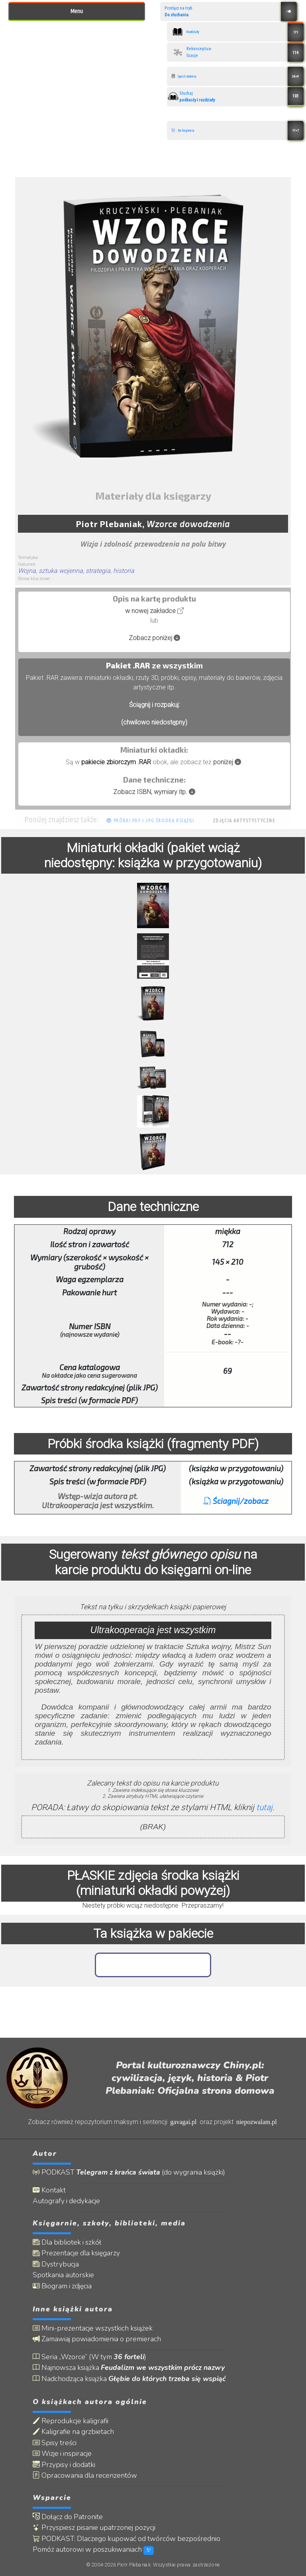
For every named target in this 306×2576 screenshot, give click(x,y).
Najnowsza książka (129, 2368)
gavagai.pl (183, 2121)
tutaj (264, 1807)
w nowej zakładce (154, 611)
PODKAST (129, 2172)
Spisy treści (54, 2443)
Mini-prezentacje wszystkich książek (93, 2328)
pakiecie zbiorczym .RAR (116, 762)
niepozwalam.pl (256, 2121)
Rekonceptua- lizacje (237, 52)
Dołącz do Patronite (68, 2517)
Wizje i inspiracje (62, 2453)
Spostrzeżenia (237, 76)
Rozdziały (237, 31)
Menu (77, 11)
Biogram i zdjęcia (62, 2286)
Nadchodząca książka (129, 2379)
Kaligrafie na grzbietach (73, 2432)
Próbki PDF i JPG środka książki (150, 820)
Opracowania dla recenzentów (85, 2475)
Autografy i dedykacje (66, 2201)
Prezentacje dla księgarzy (76, 2253)
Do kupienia (237, 130)
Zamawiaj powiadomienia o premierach (97, 2339)
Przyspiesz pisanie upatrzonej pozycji (94, 2527)
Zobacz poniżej (154, 638)
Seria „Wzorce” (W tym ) (89, 2357)
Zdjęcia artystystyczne (244, 820)
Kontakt (49, 2190)
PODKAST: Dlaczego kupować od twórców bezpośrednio (126, 2539)
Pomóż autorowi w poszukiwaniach (93, 2549)
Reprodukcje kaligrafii (70, 2421)
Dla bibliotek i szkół (67, 2242)
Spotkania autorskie (63, 2275)
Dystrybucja (56, 2264)
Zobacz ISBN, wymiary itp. (154, 792)
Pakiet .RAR (128, 665)
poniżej (227, 762)
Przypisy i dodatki (64, 2465)
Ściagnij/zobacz (236, 1500)
